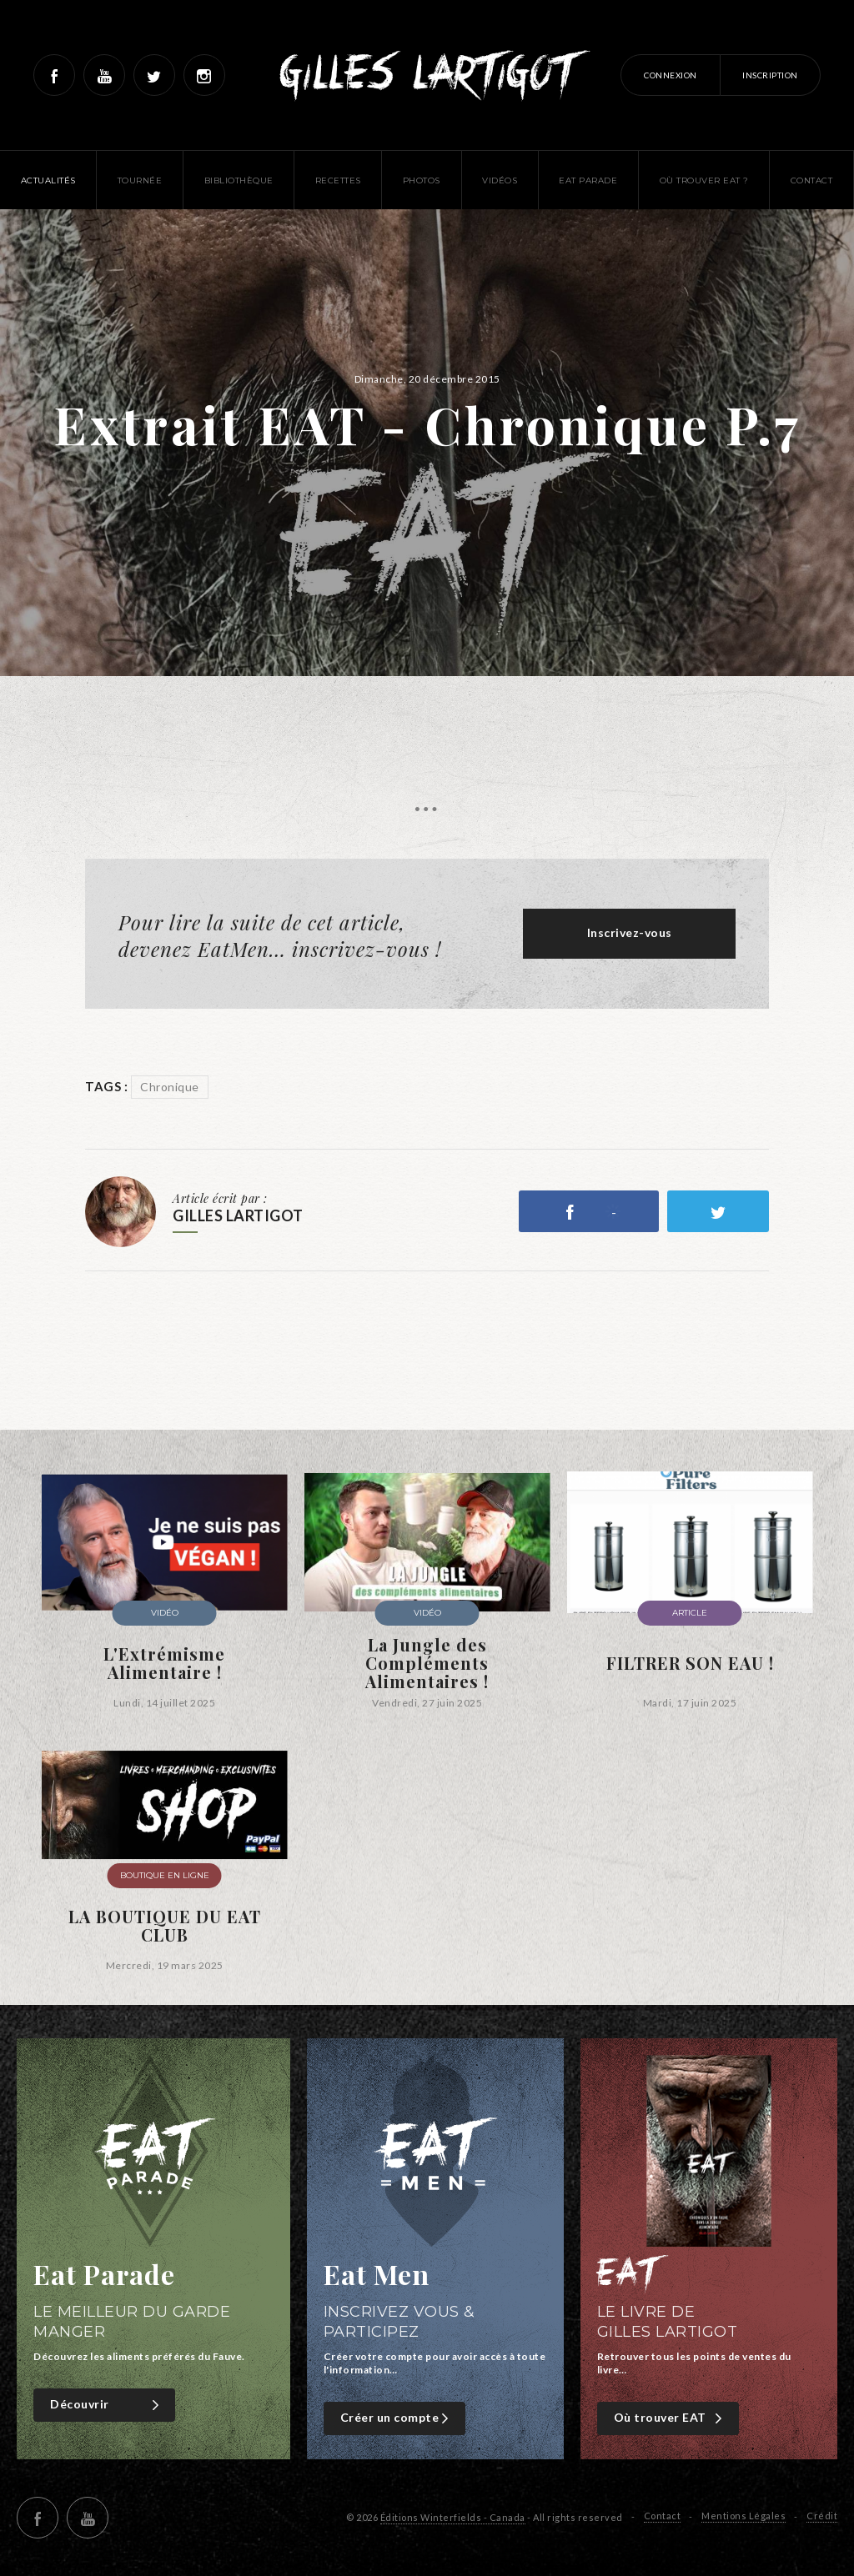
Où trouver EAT (670, 2418)
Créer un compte (396, 2418)
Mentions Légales (743, 2515)
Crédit (821, 2515)
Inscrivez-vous (629, 932)
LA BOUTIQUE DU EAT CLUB (164, 1925)
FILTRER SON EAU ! (690, 1663)
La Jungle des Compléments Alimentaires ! (427, 1663)
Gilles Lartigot (427, 75)
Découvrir (106, 2405)
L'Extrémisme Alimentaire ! (164, 1663)
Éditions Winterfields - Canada (452, 2517)
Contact (662, 2515)
